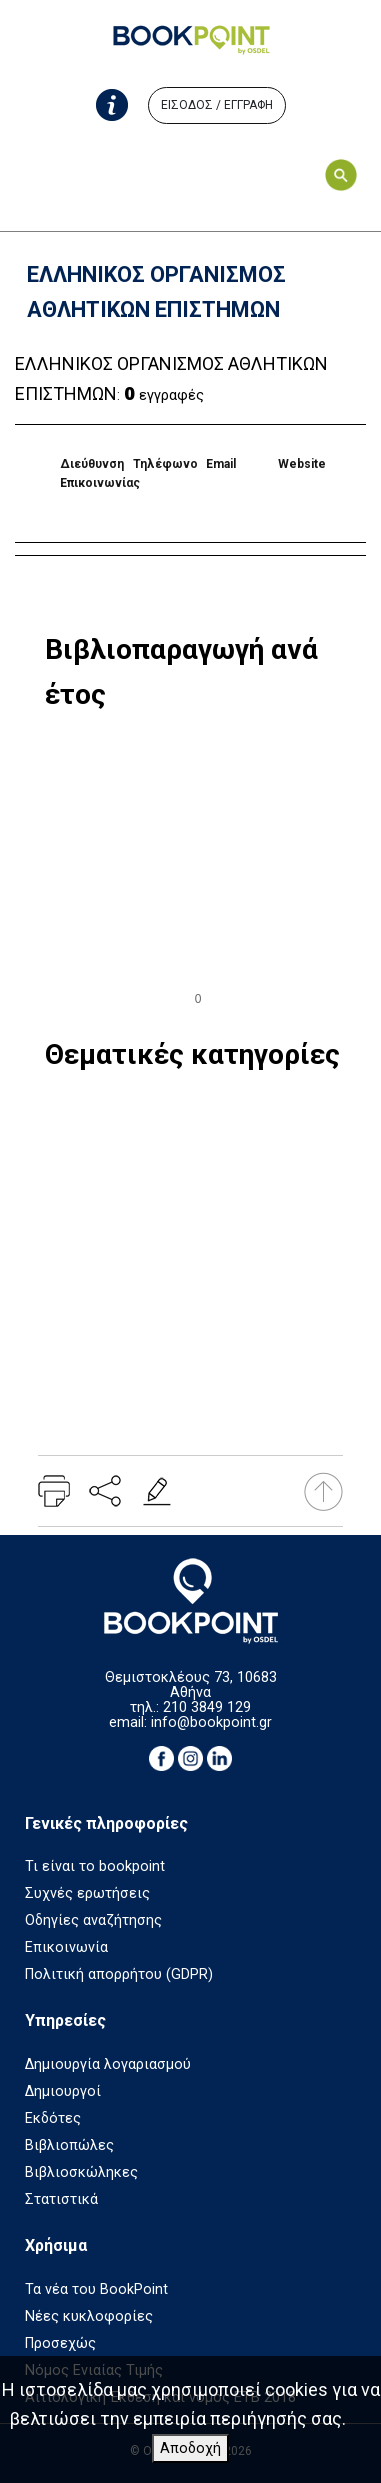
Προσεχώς (60, 2343)
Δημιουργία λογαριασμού (108, 2064)
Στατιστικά (61, 2199)
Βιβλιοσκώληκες (81, 2172)
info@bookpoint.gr (211, 1722)
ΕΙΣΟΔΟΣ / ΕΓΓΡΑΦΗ (217, 105)
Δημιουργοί (63, 2091)
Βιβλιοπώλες (69, 2145)
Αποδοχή (190, 2448)
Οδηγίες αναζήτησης (93, 1920)
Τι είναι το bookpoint (95, 1866)
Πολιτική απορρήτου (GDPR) (119, 1974)
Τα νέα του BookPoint (96, 2289)
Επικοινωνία (66, 1947)
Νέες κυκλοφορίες (89, 2316)
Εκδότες (53, 2118)
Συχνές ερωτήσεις (87, 1893)
